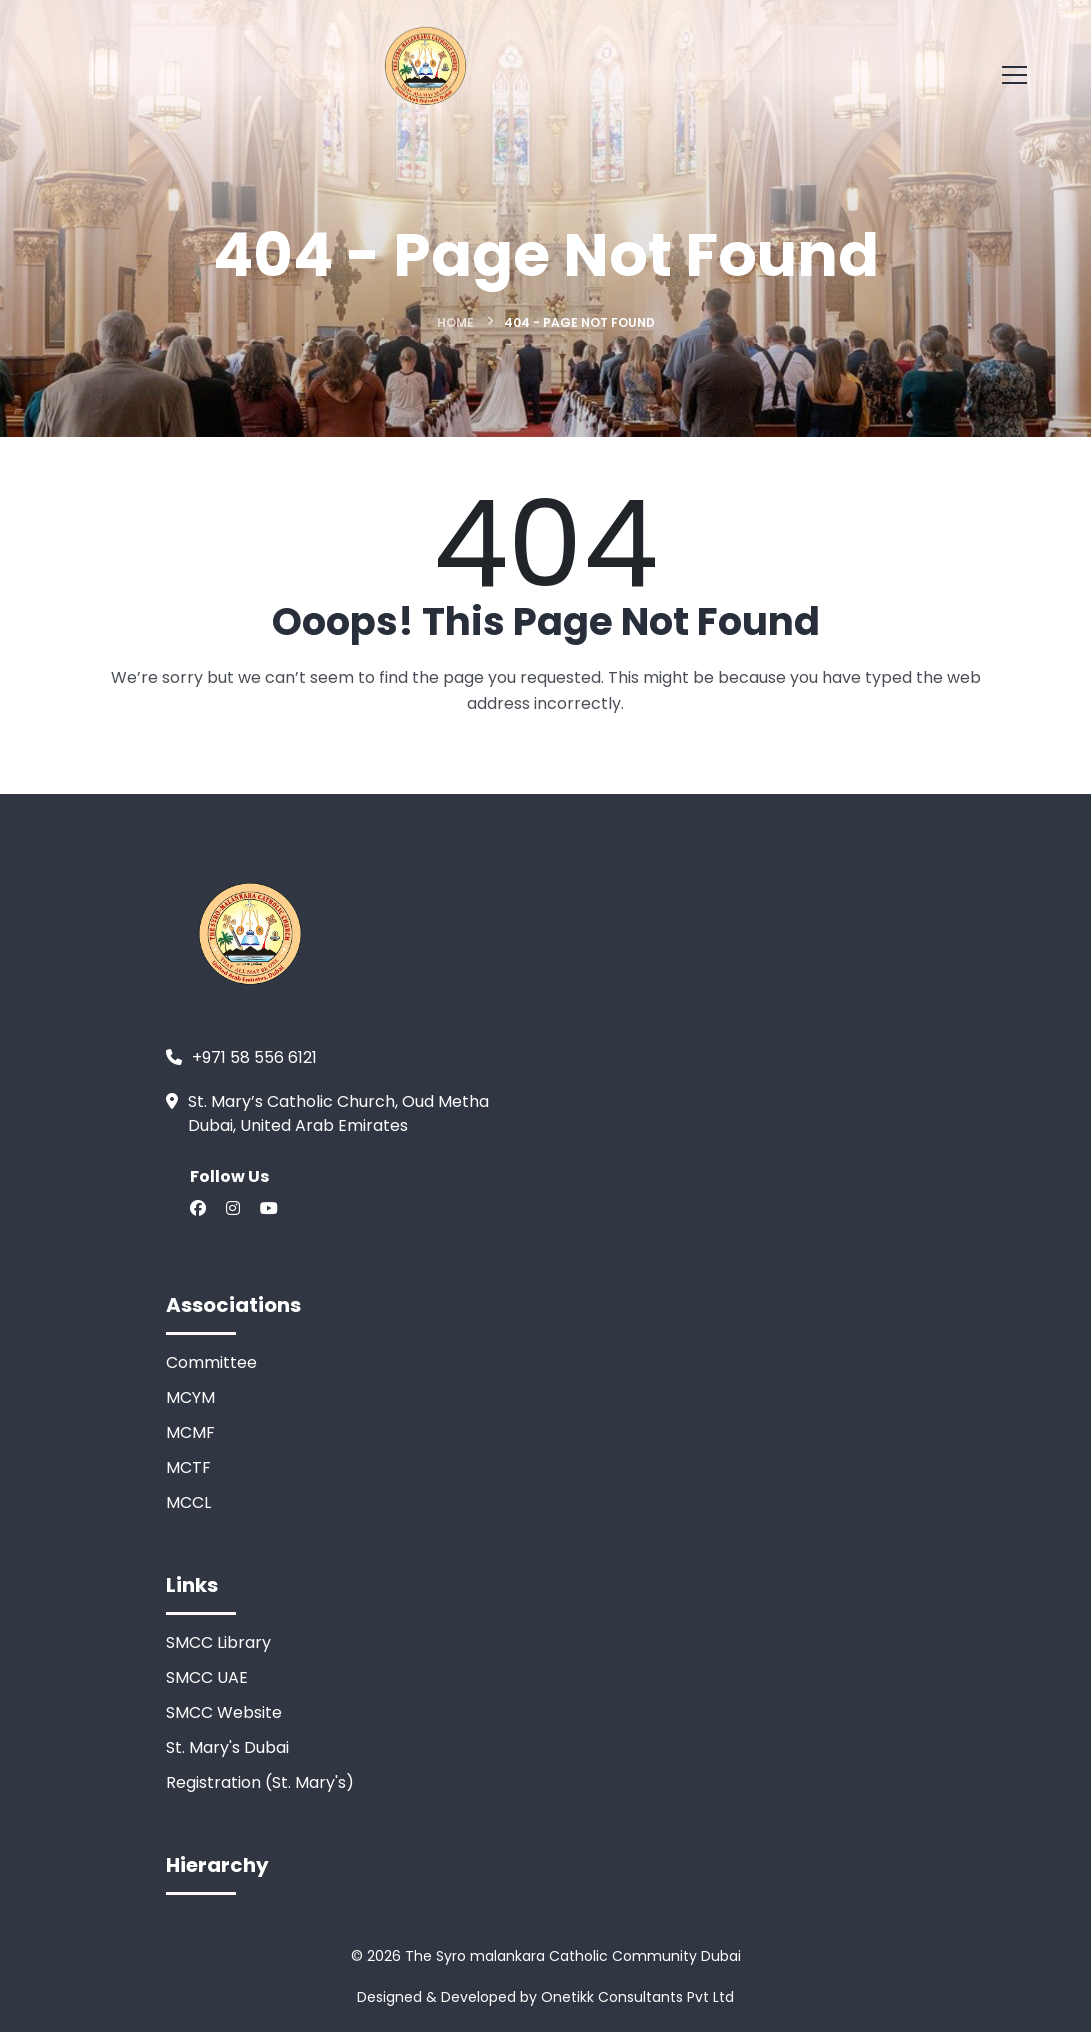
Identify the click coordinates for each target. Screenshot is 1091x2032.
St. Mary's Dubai (227, 1747)
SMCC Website (224, 1712)
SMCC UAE (207, 1677)
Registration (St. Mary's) (260, 1782)
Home (455, 322)
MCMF (190, 1432)
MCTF (188, 1467)
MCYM (190, 1397)
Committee (211, 1362)
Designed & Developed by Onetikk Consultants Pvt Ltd (545, 1997)
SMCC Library (218, 1642)
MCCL (188, 1502)
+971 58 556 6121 (254, 1057)
